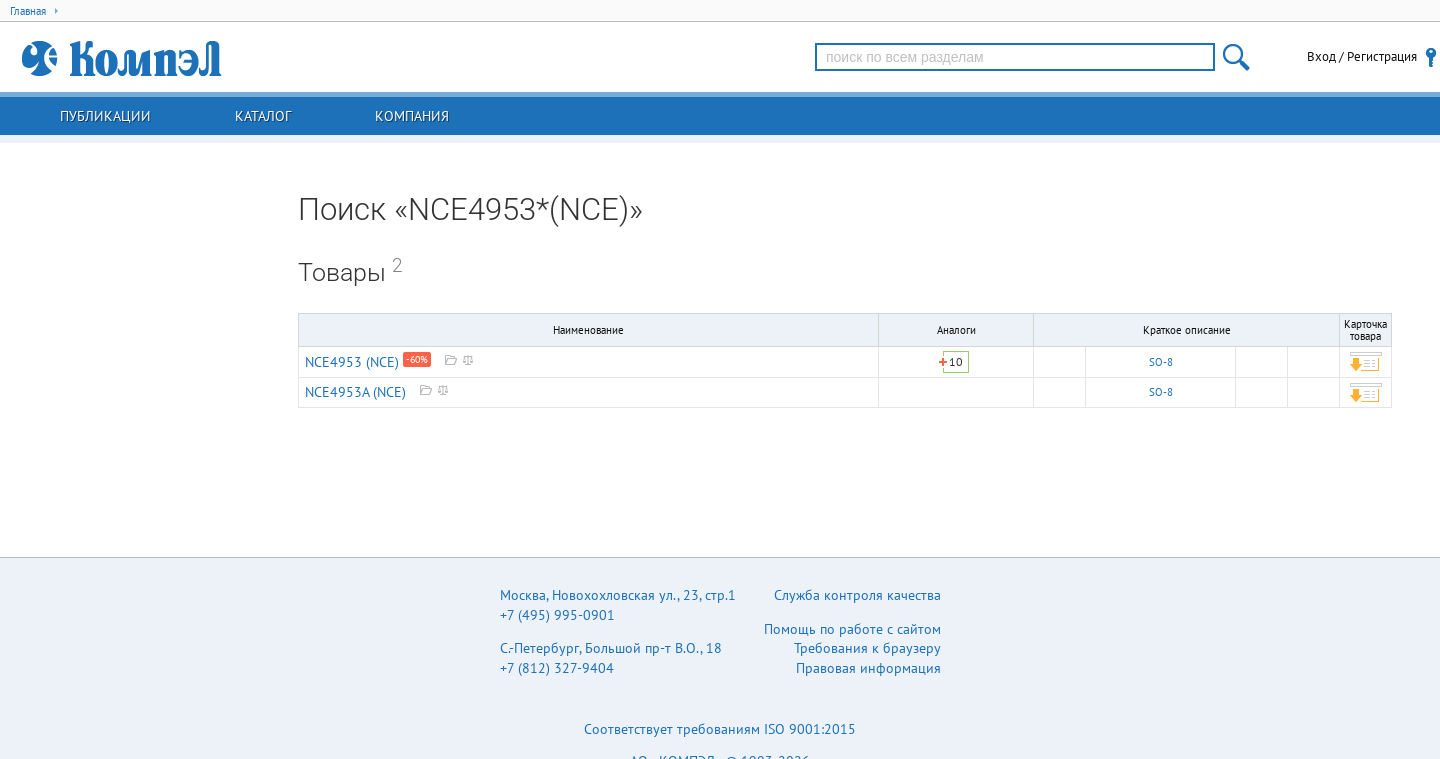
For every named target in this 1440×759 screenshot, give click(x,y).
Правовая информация (868, 668)
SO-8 (1161, 362)
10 (956, 361)
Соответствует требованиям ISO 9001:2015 (720, 729)
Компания (412, 116)
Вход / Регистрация (1362, 56)
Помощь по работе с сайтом (852, 629)
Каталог (263, 116)
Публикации (105, 116)
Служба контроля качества (857, 595)
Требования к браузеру (867, 648)
